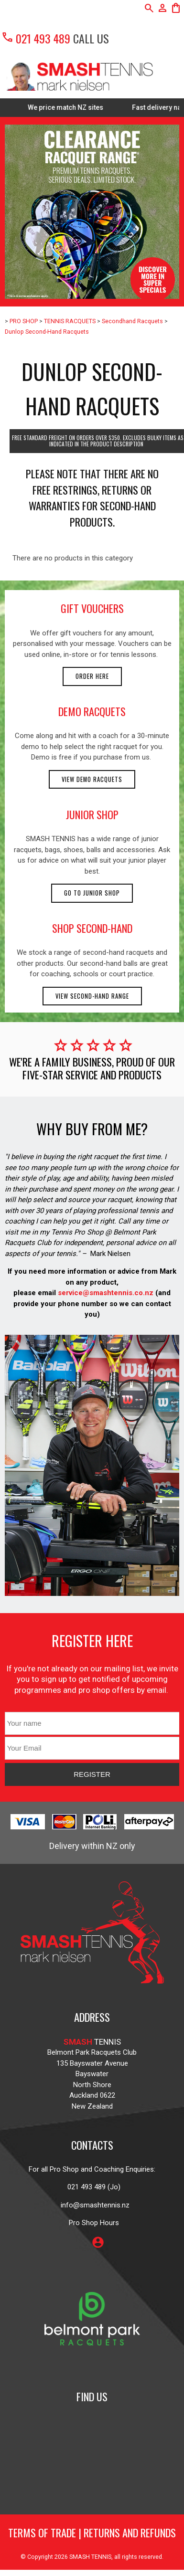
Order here (92, 676)
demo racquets (92, 711)
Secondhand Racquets (132, 321)
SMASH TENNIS (90, 2556)
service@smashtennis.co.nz (104, 1292)
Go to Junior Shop (92, 892)
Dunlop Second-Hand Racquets (47, 331)
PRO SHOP (24, 321)
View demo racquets (92, 779)
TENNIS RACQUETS (70, 321)
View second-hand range (92, 996)
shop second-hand (92, 928)
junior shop (92, 814)
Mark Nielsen (110, 1253)
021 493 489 (35, 38)
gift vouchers (92, 608)
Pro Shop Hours (92, 2222)
